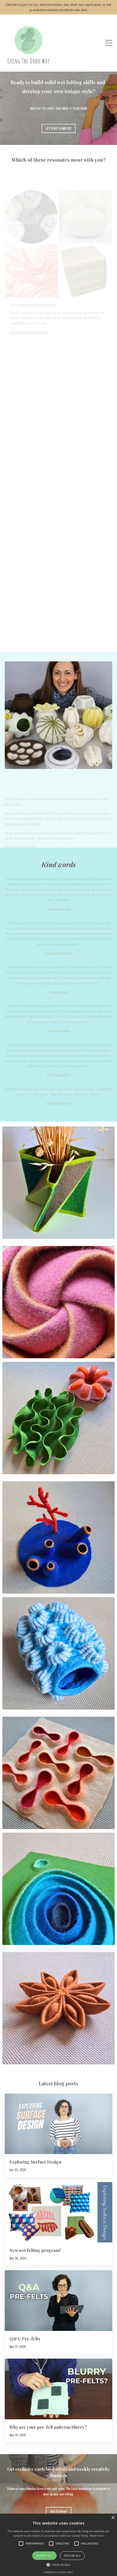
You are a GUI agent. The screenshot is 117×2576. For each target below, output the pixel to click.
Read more (97, 2535)
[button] (58, 2564)
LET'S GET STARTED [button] (58, 128)
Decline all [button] (72, 2555)
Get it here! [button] (58, 2511)
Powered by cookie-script (58, 2572)
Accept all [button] (44, 2555)
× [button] (113, 2518)
